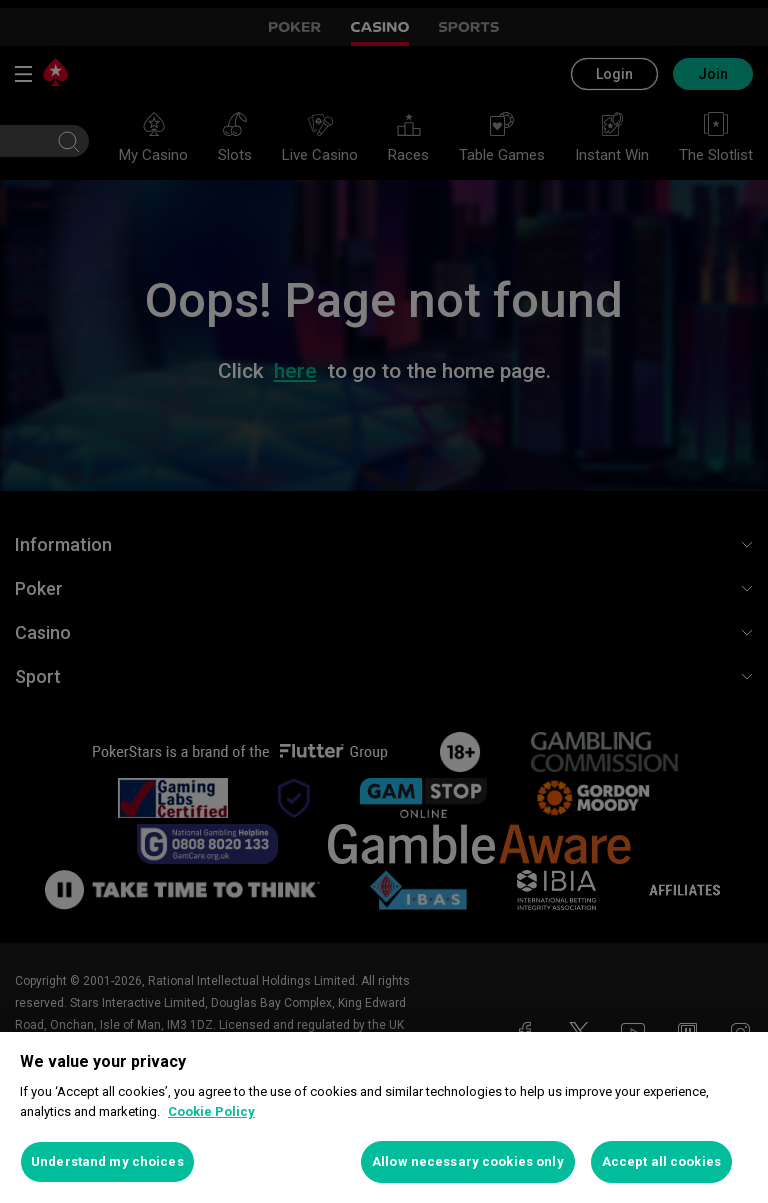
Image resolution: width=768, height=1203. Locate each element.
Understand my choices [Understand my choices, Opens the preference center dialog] (107, 1161)
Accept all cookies (661, 1161)
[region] (384, 1117)
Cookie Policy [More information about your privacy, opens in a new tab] (211, 1111)
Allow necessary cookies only (468, 1161)
